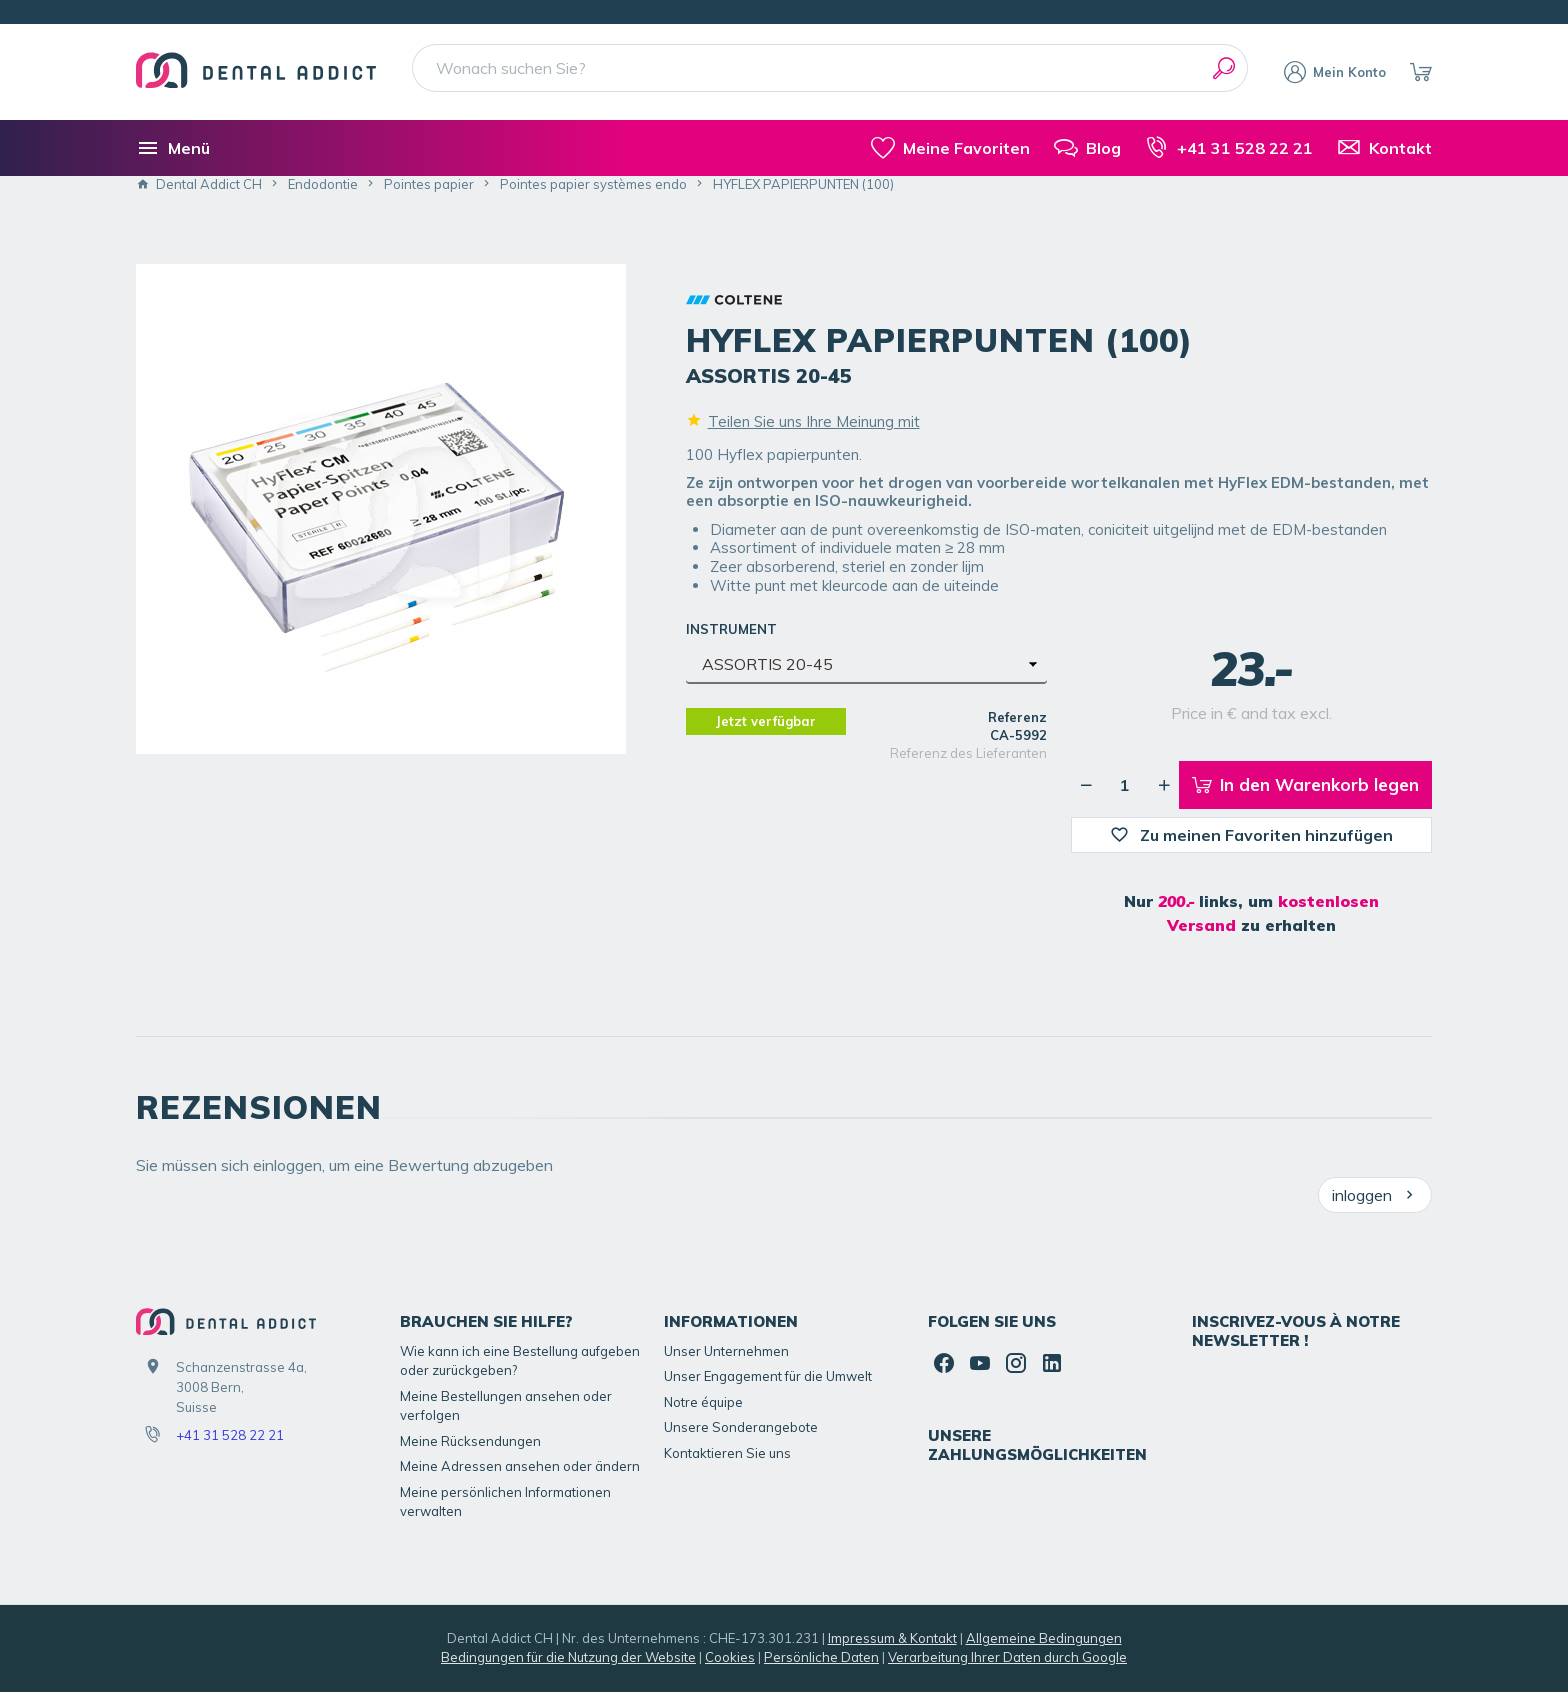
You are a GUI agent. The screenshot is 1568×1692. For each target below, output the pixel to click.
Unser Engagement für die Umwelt (768, 1376)
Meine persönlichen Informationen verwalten (505, 1502)
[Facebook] (944, 1363)
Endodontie (323, 184)
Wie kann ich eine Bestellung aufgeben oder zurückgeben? (520, 1361)
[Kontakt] (1384, 148)
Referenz (1017, 717)
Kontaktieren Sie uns (727, 1453)
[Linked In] (1052, 1363)
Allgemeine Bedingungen (1044, 1638)
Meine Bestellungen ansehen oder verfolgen (506, 1406)
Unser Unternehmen (726, 1351)
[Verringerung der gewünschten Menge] (1086, 785)
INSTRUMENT (733, 629)
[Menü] (173, 148)
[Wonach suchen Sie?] (830, 68)
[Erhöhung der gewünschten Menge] (1164, 785)
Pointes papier (429, 184)
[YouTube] (980, 1363)
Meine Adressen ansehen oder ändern (520, 1466)
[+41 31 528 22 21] (1229, 148)
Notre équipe (703, 1402)
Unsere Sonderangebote (741, 1427)
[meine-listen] (950, 148)
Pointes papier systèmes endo (593, 184)
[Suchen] (1224, 68)
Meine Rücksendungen (470, 1441)
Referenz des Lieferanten (968, 753)
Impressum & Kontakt (892, 1638)
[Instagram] (1016, 1363)
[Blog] (1087, 148)
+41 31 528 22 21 (230, 1435)
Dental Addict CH (199, 184)
